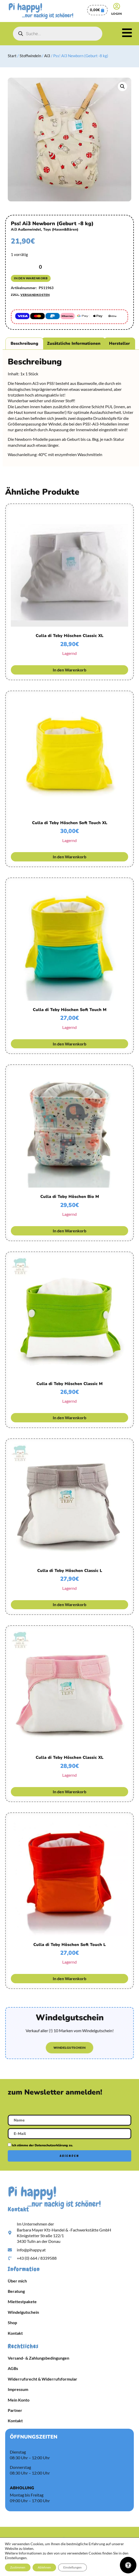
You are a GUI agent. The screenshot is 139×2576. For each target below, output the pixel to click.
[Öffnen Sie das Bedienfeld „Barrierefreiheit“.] (128, 2565)
